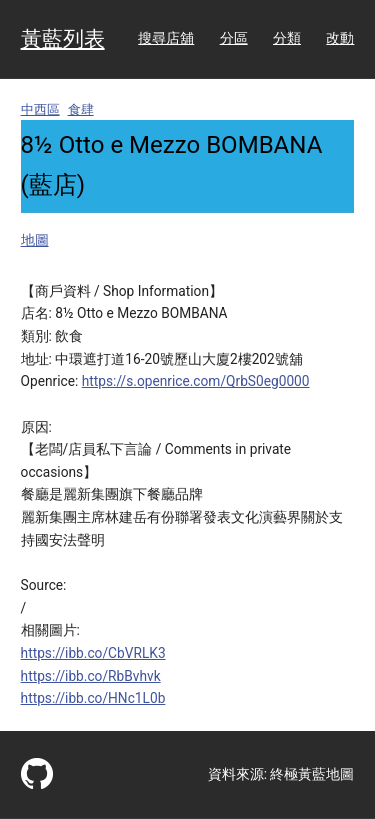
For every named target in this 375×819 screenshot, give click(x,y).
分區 (234, 38)
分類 (287, 38)
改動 (340, 38)
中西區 (40, 109)
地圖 (35, 240)
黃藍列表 (63, 39)
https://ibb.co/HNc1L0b (93, 698)
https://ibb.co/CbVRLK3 (93, 653)
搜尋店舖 (166, 38)
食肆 (81, 109)
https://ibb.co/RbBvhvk (91, 676)
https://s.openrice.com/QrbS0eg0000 (196, 381)
